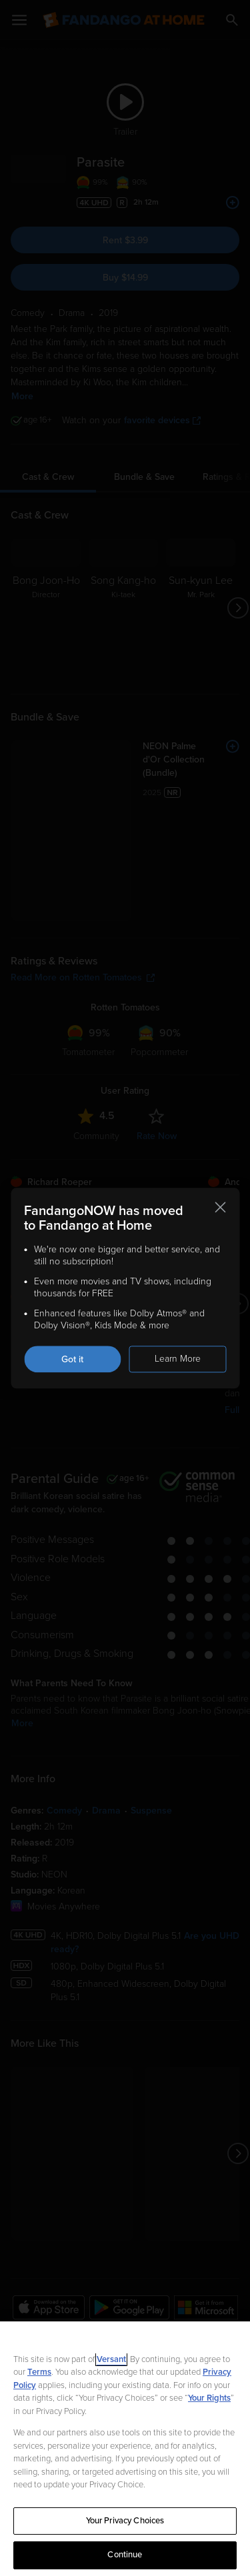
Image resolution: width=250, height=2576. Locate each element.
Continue (124, 2554)
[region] (125, 2448)
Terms (39, 2372)
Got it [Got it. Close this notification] (72, 1359)
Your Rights (209, 2398)
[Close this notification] (220, 1207)
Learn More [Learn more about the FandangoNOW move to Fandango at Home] (178, 1358)
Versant (111, 2359)
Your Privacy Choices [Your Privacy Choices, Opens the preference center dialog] (125, 2520)
